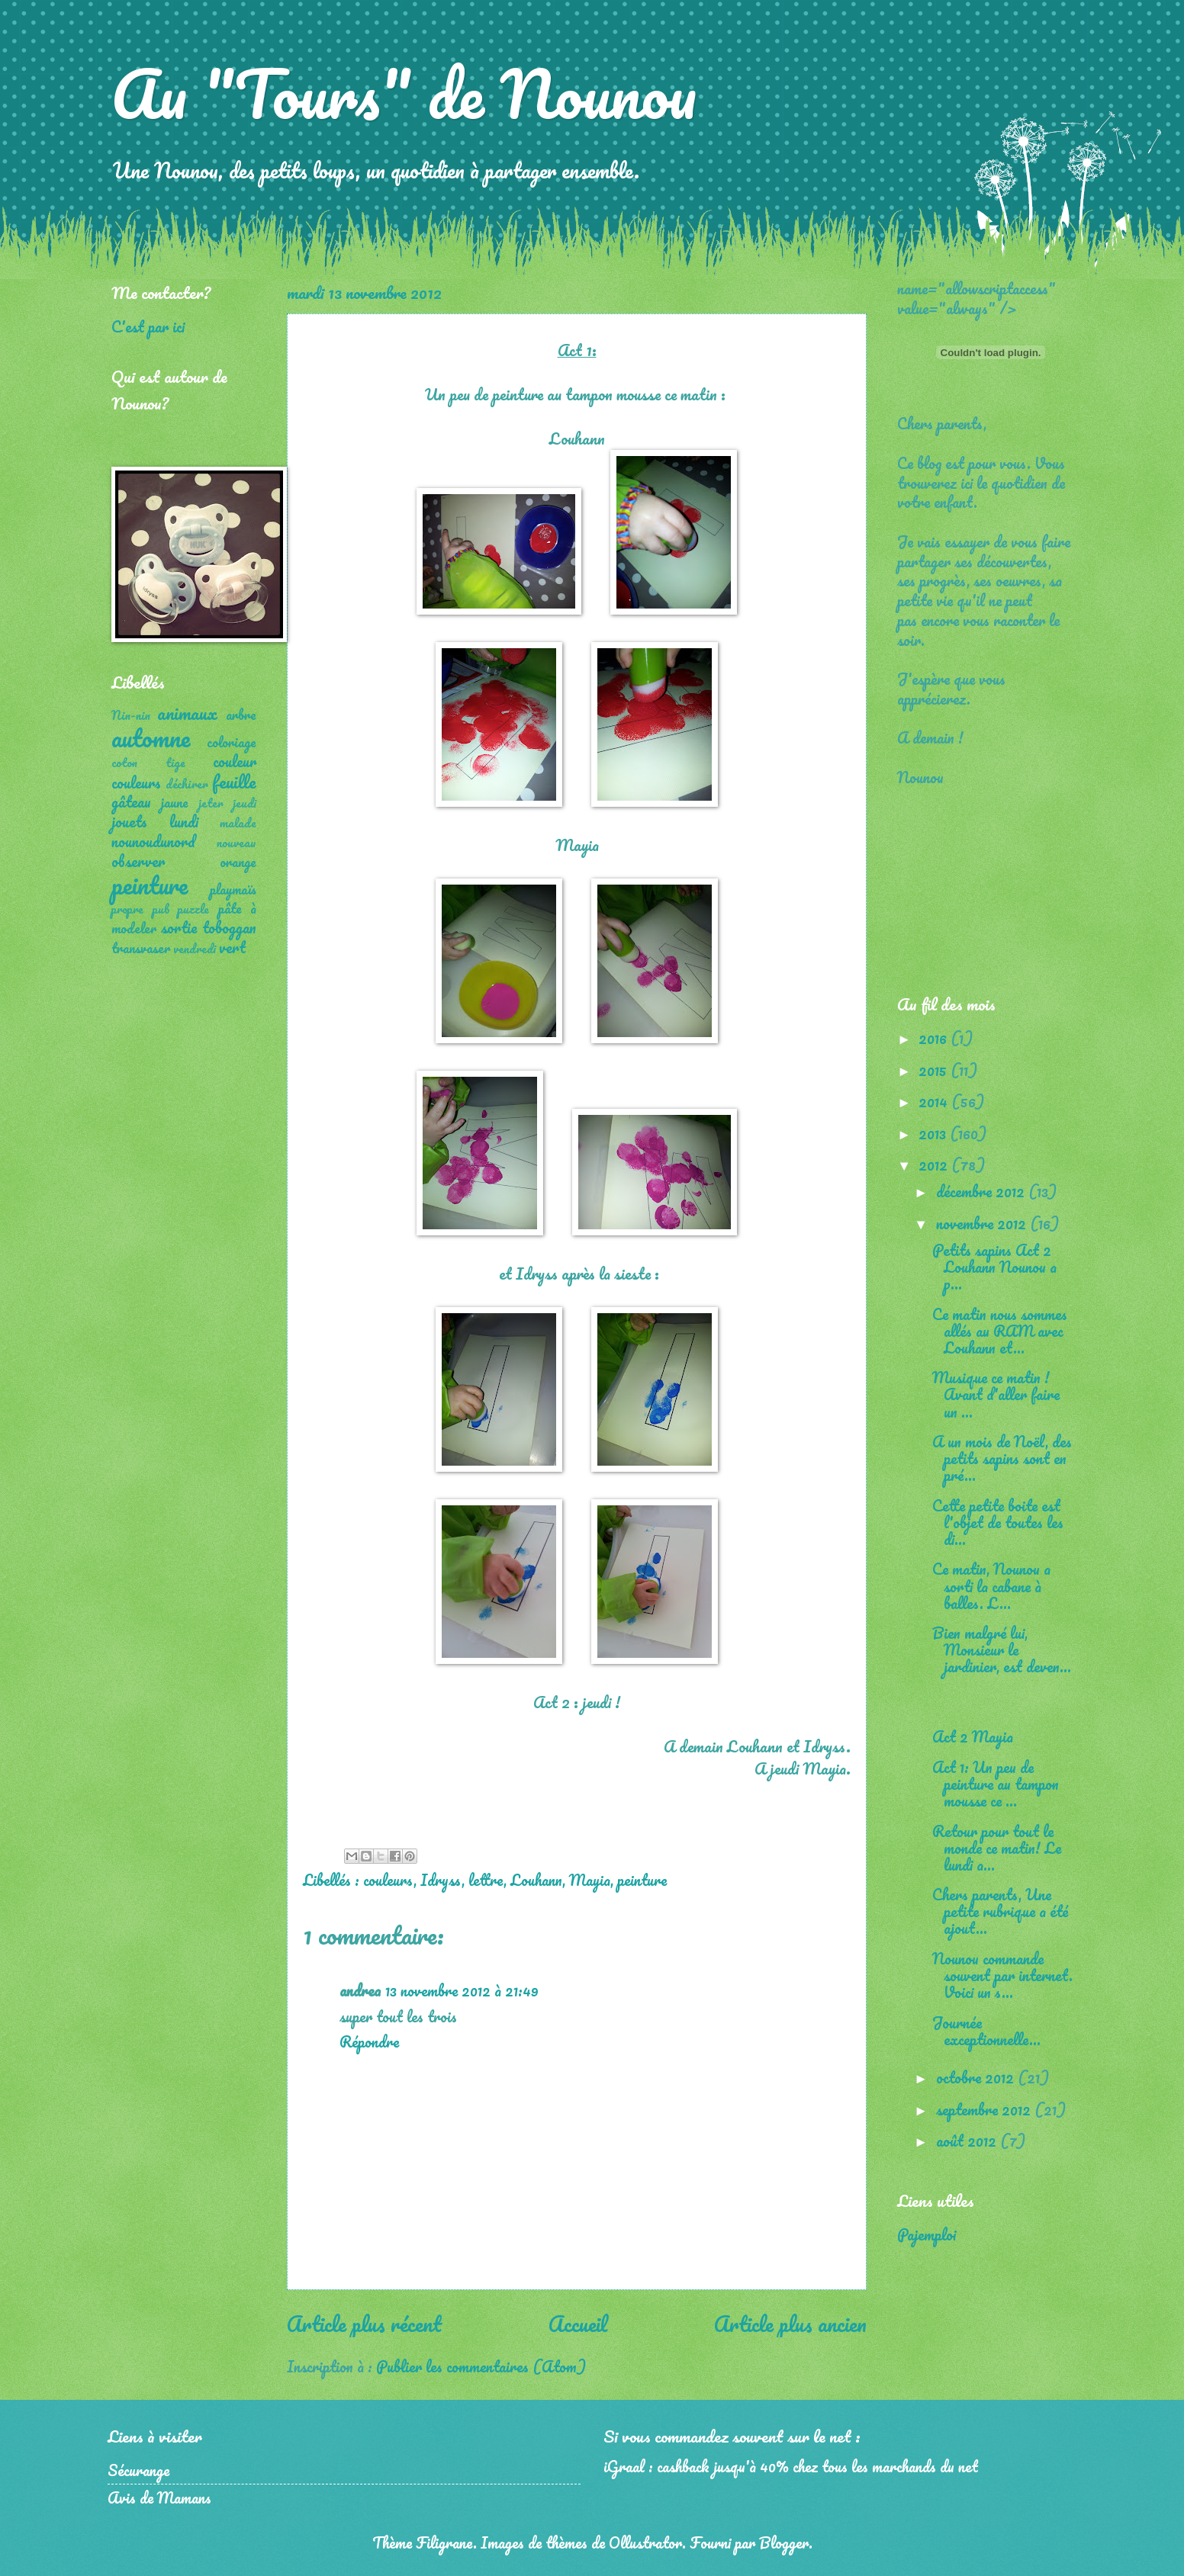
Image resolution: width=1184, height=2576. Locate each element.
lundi (183, 821)
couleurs (388, 1880)
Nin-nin (130, 715)
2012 (935, 1164)
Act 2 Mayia (972, 1736)
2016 (935, 1038)
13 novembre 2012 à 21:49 (462, 1990)
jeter (211, 803)
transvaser (140, 947)
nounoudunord (153, 841)
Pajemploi (926, 2234)
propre (127, 909)
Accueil (578, 2323)
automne (150, 737)
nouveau (236, 843)
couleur (234, 761)
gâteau (131, 801)
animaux (187, 713)
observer (138, 861)
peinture (642, 1880)
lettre (486, 1880)
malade (238, 823)
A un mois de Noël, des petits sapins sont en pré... (1002, 1458)
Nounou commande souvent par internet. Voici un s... (1002, 1975)
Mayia (589, 1880)
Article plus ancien (790, 2323)
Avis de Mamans (159, 2497)
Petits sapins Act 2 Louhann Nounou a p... (994, 1267)
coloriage (231, 742)
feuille (234, 781)
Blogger (784, 2542)
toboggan (229, 927)
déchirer (187, 784)
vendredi (194, 949)
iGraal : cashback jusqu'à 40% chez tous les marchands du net (790, 2466)
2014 (935, 1101)
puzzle (193, 909)
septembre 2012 (985, 2109)
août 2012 (968, 2140)
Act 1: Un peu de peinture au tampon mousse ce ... (995, 1784)
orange (238, 861)
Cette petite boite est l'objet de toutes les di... (997, 1522)
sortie (179, 927)
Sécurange (138, 2470)
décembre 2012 (982, 1191)
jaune (174, 802)
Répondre (369, 2041)
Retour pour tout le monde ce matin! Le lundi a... (996, 1848)
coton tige (148, 762)
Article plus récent (364, 2323)
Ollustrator (645, 2542)
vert (232, 947)
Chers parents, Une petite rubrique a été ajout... (1000, 1911)
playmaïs (233, 889)
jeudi (244, 803)
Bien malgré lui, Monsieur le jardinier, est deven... (1001, 1649)
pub (161, 909)
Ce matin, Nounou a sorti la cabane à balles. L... (991, 1585)
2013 (934, 1133)
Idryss (441, 1880)
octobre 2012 (977, 2077)
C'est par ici (148, 326)
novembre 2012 (983, 1223)
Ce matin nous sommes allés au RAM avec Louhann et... (999, 1331)
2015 (935, 1070)
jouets (129, 821)
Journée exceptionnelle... (986, 2030)
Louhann (536, 1880)
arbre (241, 714)
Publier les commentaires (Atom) (481, 2366)
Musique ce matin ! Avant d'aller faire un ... (996, 1394)
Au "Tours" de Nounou (404, 93)
